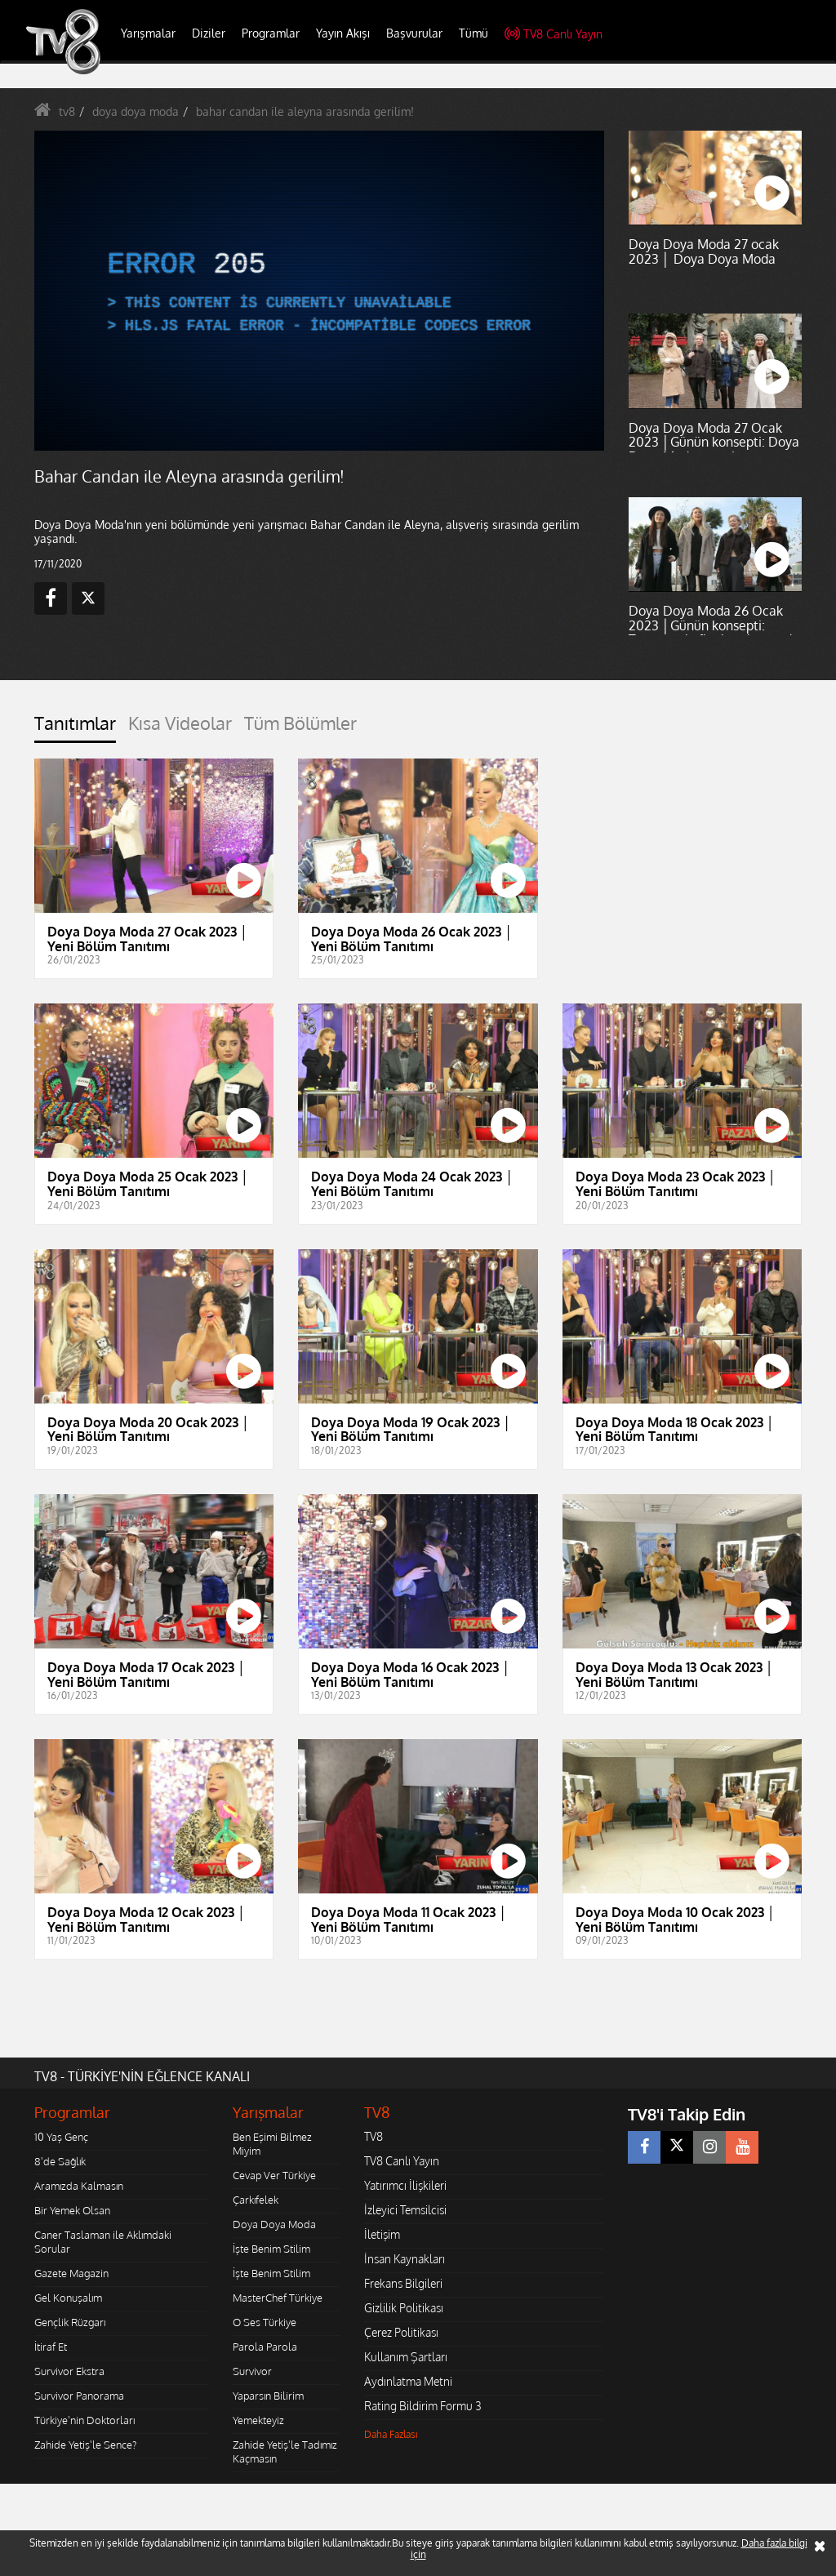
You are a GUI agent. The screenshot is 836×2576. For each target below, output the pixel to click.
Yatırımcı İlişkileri (405, 2185)
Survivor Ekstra (69, 2371)
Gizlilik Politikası (403, 2308)
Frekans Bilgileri (403, 2283)
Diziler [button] (208, 33)
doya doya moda (135, 111)
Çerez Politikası (401, 2332)
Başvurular (414, 33)
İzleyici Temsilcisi (405, 2210)
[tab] (75, 728)
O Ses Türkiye (264, 2322)
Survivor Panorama (79, 2395)
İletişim (382, 2234)
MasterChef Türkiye (277, 2297)
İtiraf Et (50, 2346)
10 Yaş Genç (61, 2136)
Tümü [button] (473, 33)
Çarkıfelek (255, 2199)
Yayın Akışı (343, 33)
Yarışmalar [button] (148, 33)
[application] (319, 291)
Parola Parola (265, 2346)
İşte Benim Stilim (271, 2248)
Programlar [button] (271, 33)
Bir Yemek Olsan (72, 2210)
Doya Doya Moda (274, 2224)
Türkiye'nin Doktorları (84, 2420)
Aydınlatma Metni (408, 2381)
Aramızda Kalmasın (78, 2185)
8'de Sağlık (60, 2161)
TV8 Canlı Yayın (554, 34)
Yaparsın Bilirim (268, 2395)
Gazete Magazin (71, 2273)
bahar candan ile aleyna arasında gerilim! (305, 111)
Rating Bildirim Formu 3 (423, 2406)
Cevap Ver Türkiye (274, 2175)
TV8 (373, 2136)
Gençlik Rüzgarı (69, 2322)
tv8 (67, 111)
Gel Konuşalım (68, 2297)
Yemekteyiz (258, 2420)
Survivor (252, 2371)
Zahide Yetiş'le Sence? (85, 2444)
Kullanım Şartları (405, 2357)
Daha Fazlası (391, 2434)
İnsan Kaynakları (404, 2259)
